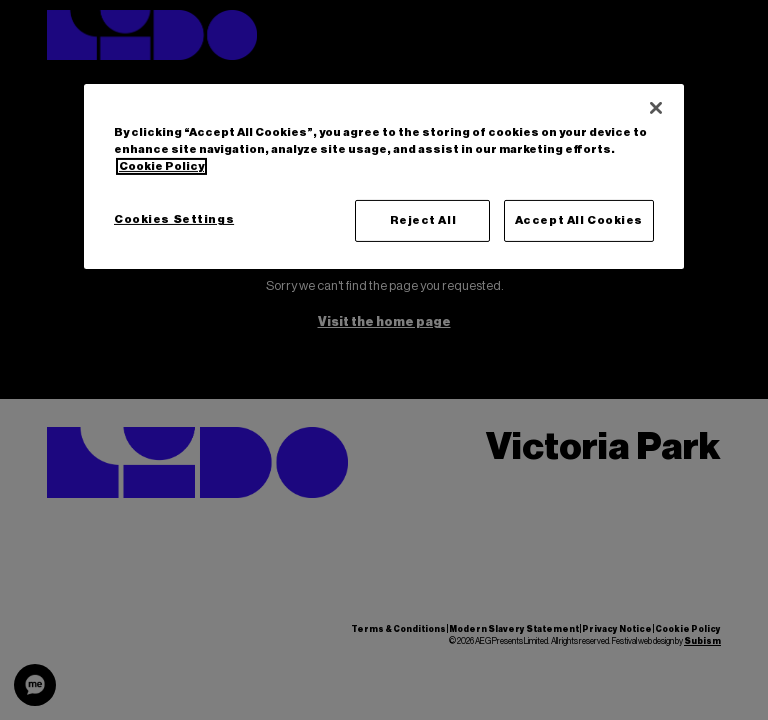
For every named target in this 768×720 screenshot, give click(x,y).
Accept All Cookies (579, 220)
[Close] (656, 108)
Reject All (423, 220)
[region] (384, 176)
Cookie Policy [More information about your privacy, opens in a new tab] (161, 166)
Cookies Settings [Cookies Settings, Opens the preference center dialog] (174, 219)
